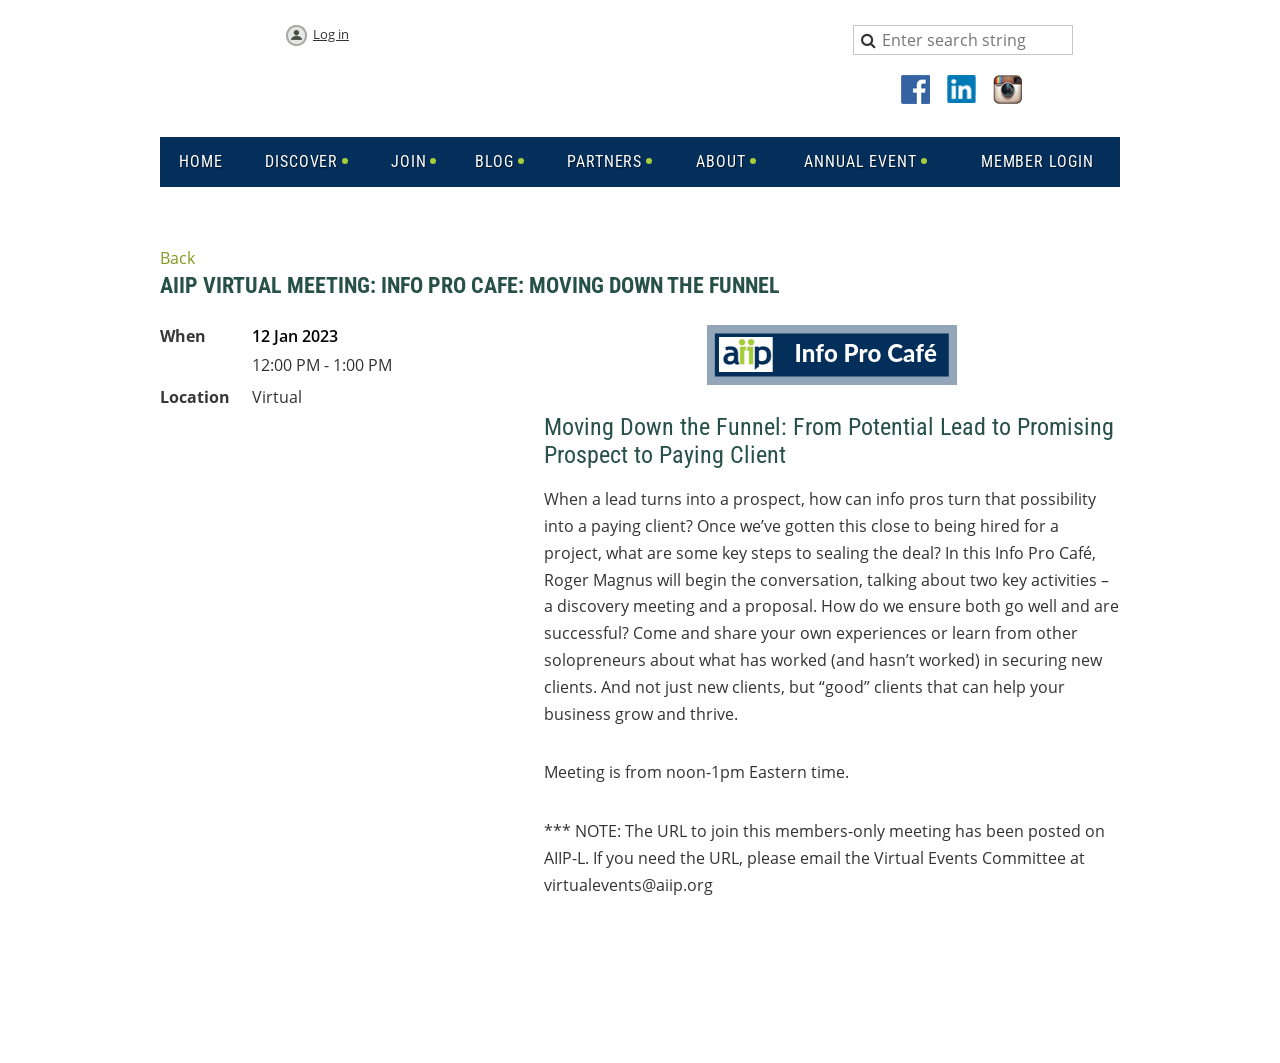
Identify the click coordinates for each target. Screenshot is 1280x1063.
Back (177, 258)
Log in (331, 34)
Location (195, 397)
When (183, 336)
